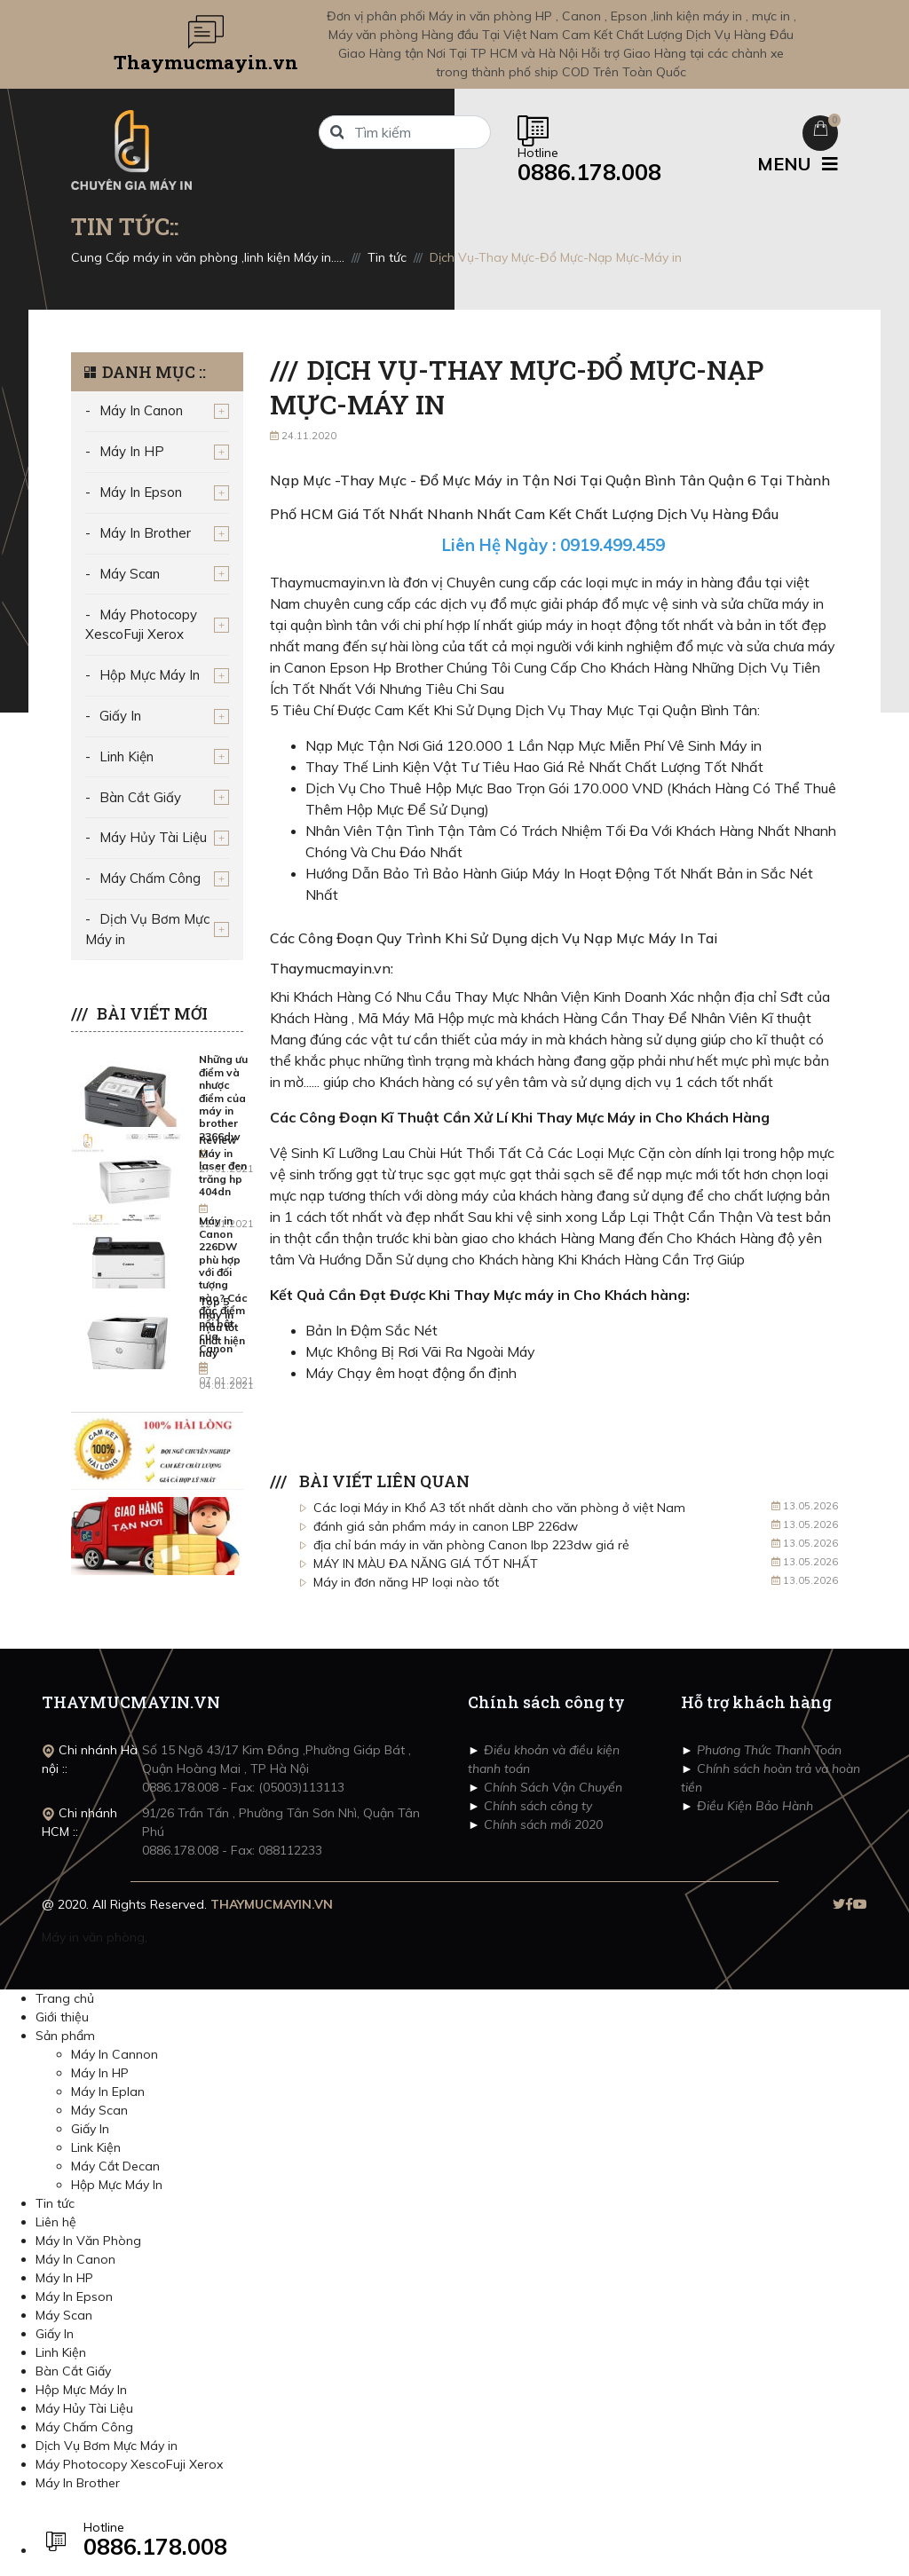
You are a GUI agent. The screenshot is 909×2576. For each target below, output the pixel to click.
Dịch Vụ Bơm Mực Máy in (147, 929)
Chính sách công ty (536, 1806)
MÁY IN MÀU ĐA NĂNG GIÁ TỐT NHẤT (425, 1564)
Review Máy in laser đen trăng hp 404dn (223, 1165)
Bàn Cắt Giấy (140, 797)
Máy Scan (129, 573)
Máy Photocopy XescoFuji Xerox (141, 624)
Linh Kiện (126, 756)
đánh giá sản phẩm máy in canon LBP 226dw (445, 1526)
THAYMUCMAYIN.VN (271, 1904)
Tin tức (55, 2203)
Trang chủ (65, 1998)
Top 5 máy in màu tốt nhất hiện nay (222, 1327)
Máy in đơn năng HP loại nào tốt (406, 1582)
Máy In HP (131, 451)
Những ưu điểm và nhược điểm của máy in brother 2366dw (223, 1097)
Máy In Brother (145, 532)
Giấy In (120, 715)
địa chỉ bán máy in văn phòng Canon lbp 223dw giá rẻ (471, 1545)
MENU (797, 164)
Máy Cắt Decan (115, 2166)
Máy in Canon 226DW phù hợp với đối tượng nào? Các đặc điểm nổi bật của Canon (223, 1284)
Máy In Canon (141, 410)
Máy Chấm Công (150, 878)
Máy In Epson (140, 492)
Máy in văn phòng (93, 1937)
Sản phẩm (65, 2036)
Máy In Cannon (114, 2054)
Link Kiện (96, 2147)
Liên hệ (56, 2222)
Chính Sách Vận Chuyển (551, 1787)
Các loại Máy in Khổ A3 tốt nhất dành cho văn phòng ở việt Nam (499, 1508)
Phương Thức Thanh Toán (767, 1750)
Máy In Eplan (108, 2091)
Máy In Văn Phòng (88, 2241)
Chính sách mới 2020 (541, 1824)
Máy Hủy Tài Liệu (153, 837)
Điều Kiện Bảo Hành (753, 1806)
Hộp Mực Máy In (149, 674)
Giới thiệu (62, 2017)
